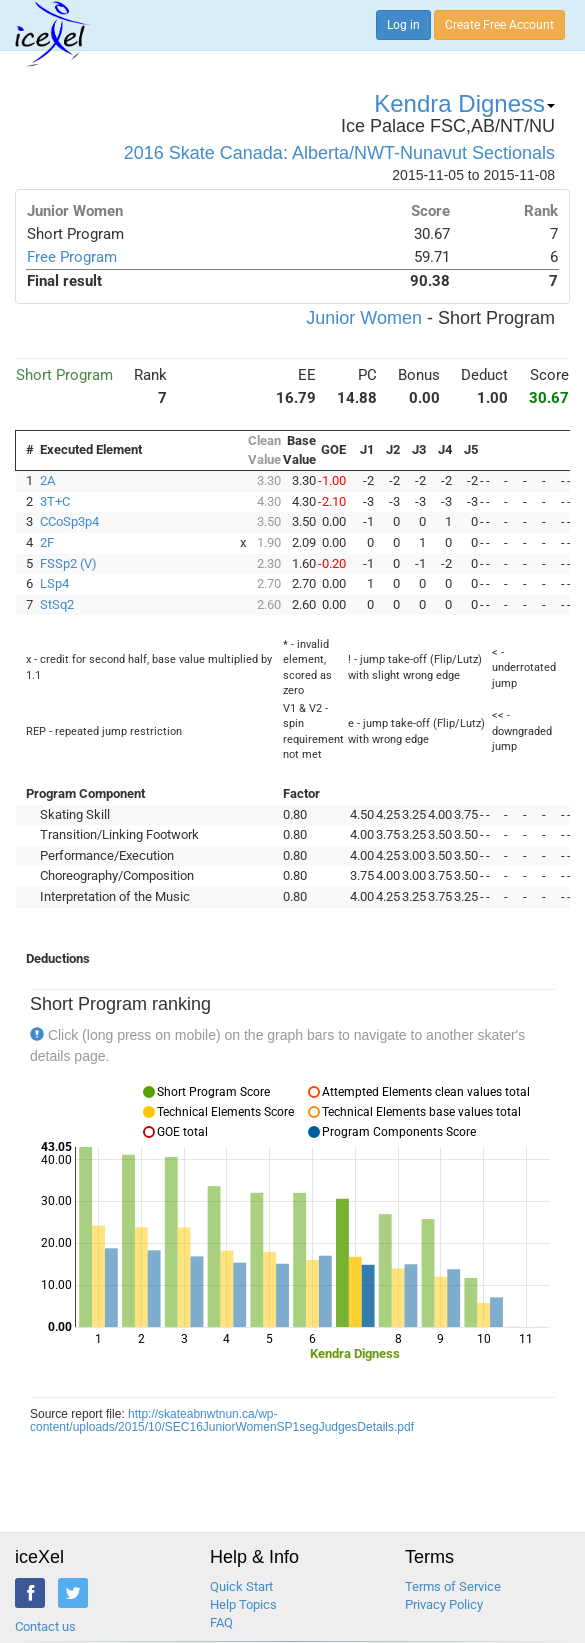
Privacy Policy (444, 1604)
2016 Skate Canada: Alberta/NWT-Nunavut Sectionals (339, 153)
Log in (403, 25)
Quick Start (241, 1586)
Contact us (45, 1626)
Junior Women (364, 318)
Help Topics (243, 1604)
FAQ (221, 1622)
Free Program (72, 257)
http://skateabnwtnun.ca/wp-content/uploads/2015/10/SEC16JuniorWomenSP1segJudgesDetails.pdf (222, 1420)
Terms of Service (453, 1586)
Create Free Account (499, 25)
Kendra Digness (464, 103)
